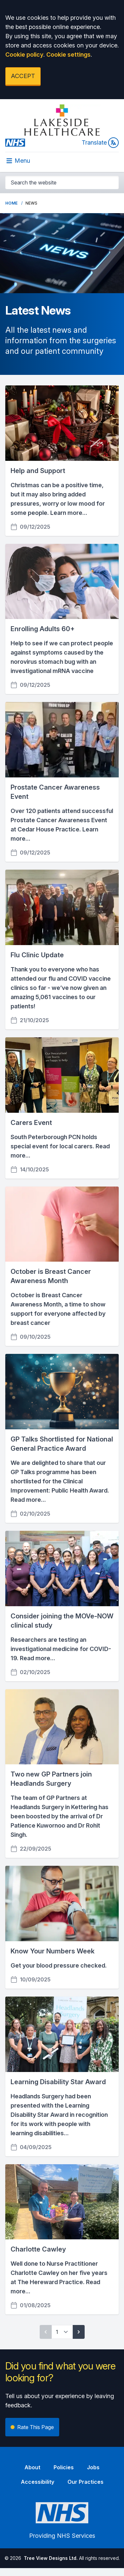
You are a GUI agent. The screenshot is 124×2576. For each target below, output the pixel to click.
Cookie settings (68, 54)
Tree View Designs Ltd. (51, 2558)
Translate (100, 142)
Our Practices (85, 2481)
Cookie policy (24, 54)
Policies (64, 2467)
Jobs (93, 2467)
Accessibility (37, 2481)
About (32, 2467)
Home (11, 203)
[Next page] (79, 2332)
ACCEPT (23, 75)
